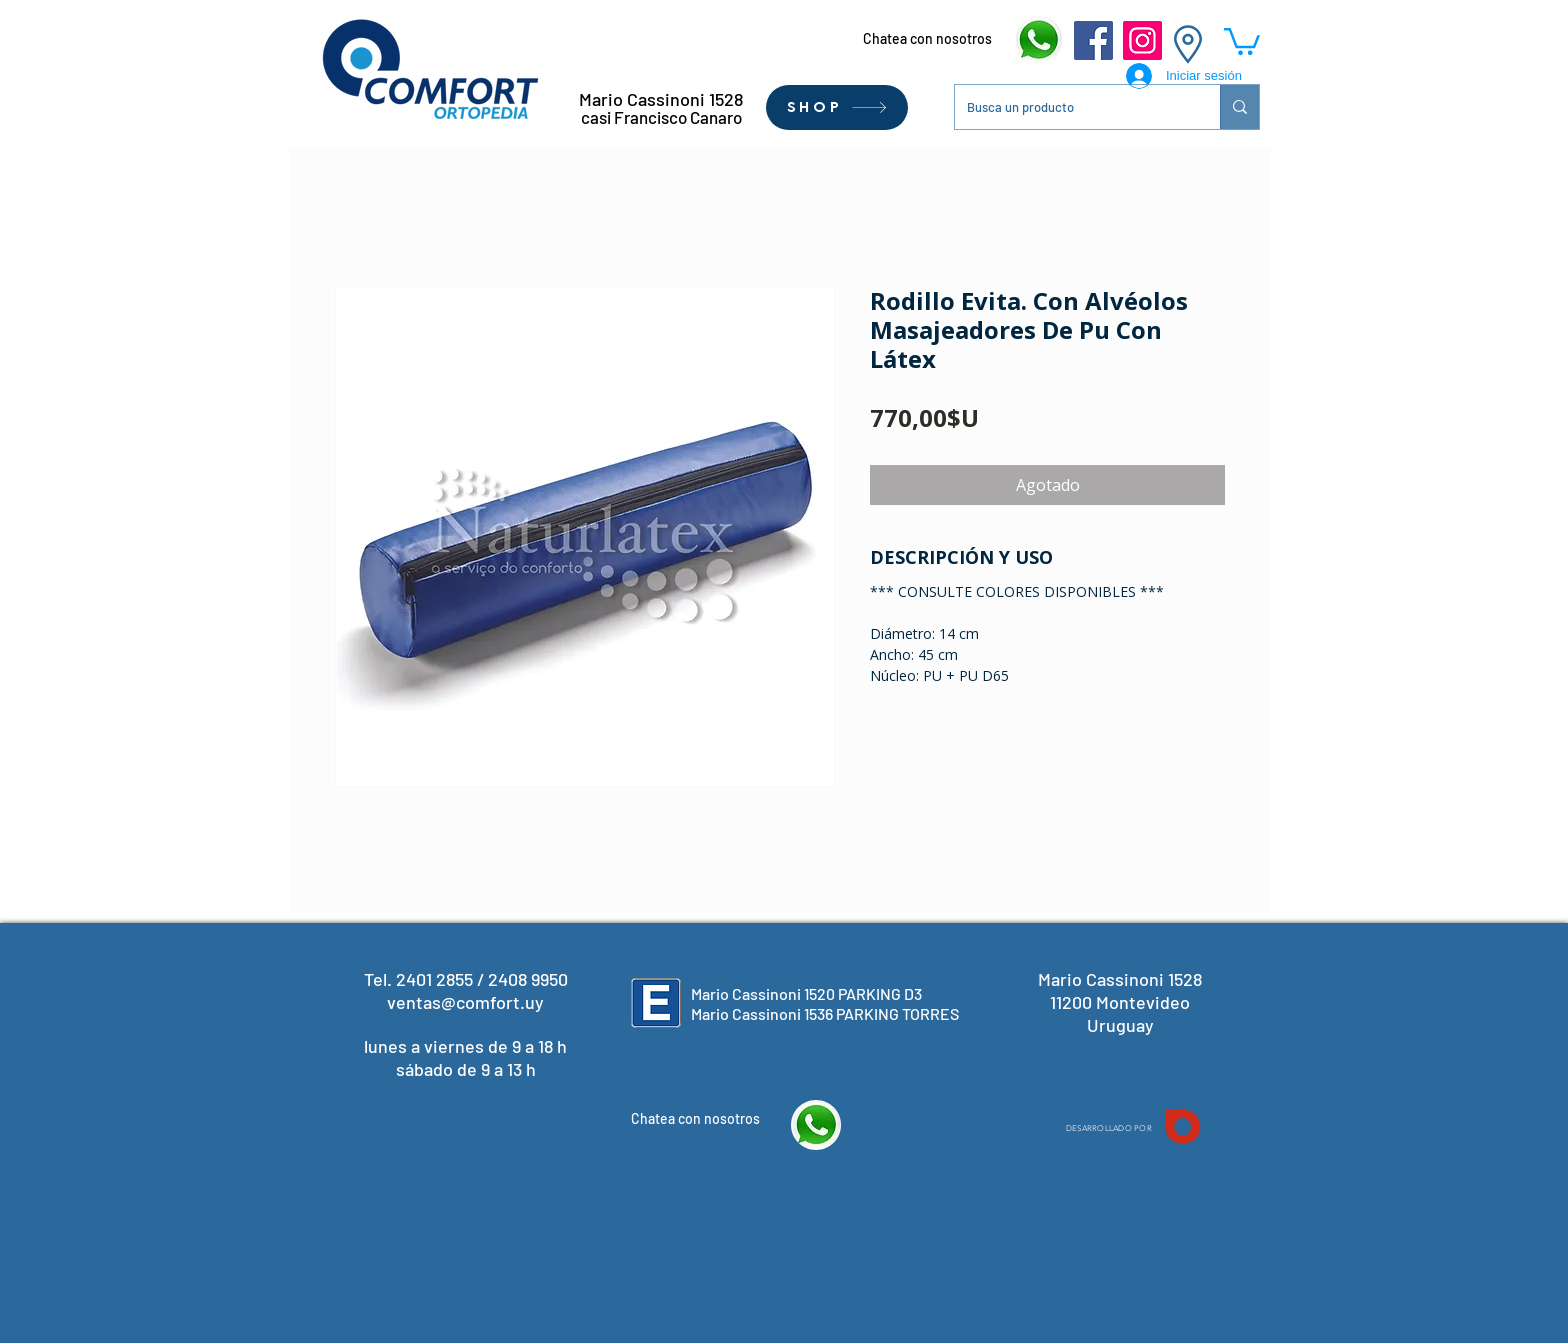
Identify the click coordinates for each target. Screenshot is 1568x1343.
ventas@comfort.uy (465, 1002)
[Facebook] (1093, 40)
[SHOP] (837, 107)
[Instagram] (1142, 40)
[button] (1242, 40)
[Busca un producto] (1072, 107)
